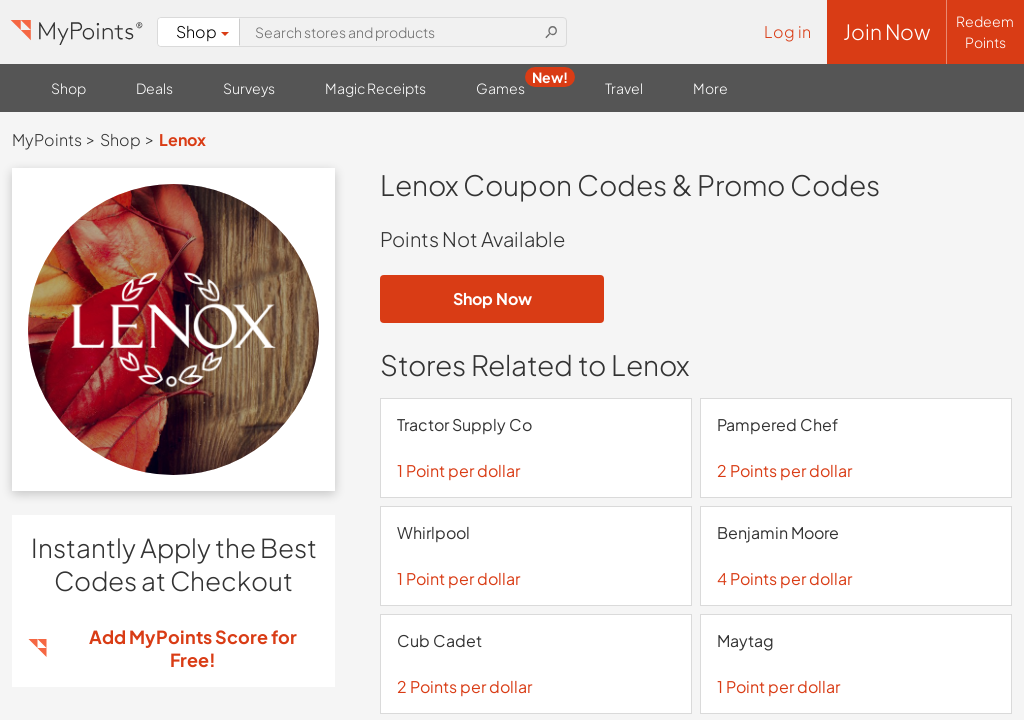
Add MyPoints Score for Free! (193, 648)
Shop (202, 31)
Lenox (182, 139)
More (710, 88)
